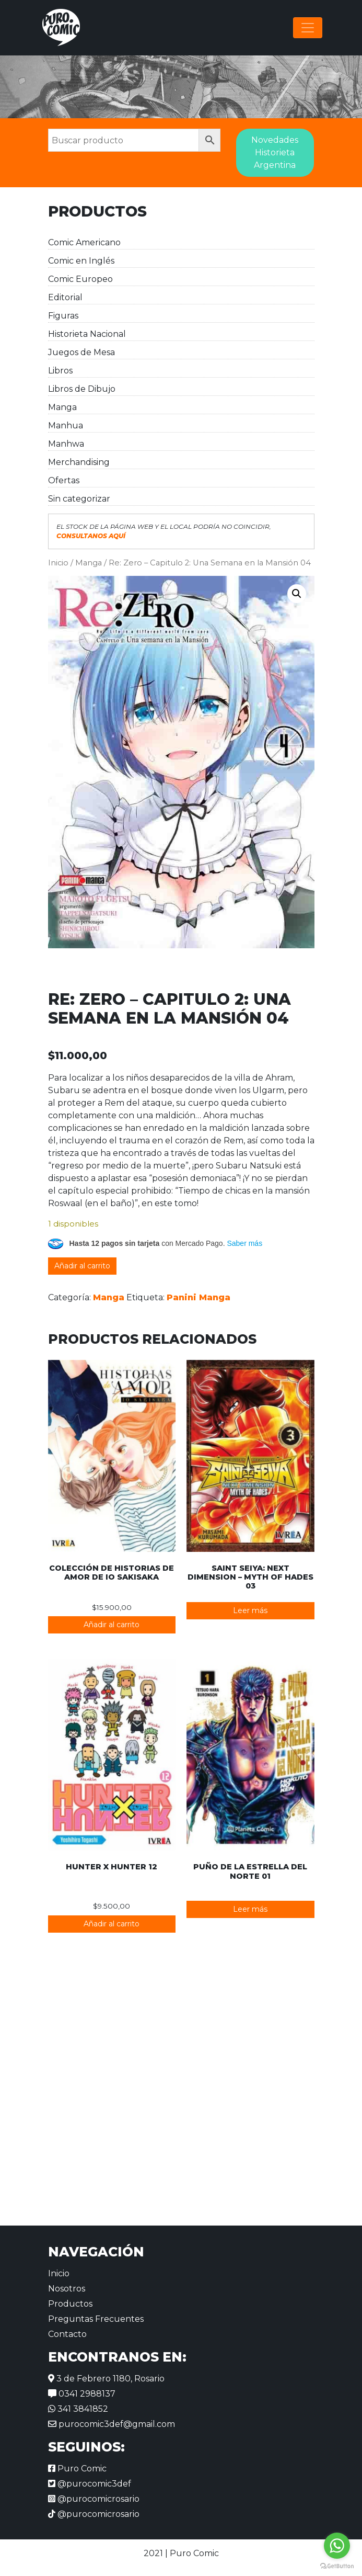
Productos (70, 2304)
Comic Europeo (80, 279)
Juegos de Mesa (81, 352)
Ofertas (63, 480)
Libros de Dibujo (81, 389)
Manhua (65, 425)
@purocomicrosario (93, 2499)
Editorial (65, 297)
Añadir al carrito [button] (111, 1624)
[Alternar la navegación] (307, 27)
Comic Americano (84, 242)
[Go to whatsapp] (337, 2546)
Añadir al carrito (82, 1265)
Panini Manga (198, 1297)
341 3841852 (78, 2409)
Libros (60, 371)
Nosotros (66, 2289)
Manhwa (66, 444)
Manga (62, 407)
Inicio (58, 563)
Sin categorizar (79, 499)
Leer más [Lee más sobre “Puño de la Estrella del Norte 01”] (250, 1909)
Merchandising (79, 462)
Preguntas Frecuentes (96, 2319)
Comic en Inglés (81, 261)
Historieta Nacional (87, 334)
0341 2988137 (81, 2394)
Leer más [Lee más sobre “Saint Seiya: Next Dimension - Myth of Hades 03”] (250, 1610)
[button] (296, 593)
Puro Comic (77, 2468)
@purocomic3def (89, 2484)
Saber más (244, 1243)
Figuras (63, 316)
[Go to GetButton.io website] (337, 2565)
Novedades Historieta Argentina (274, 152)
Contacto (67, 2334)
